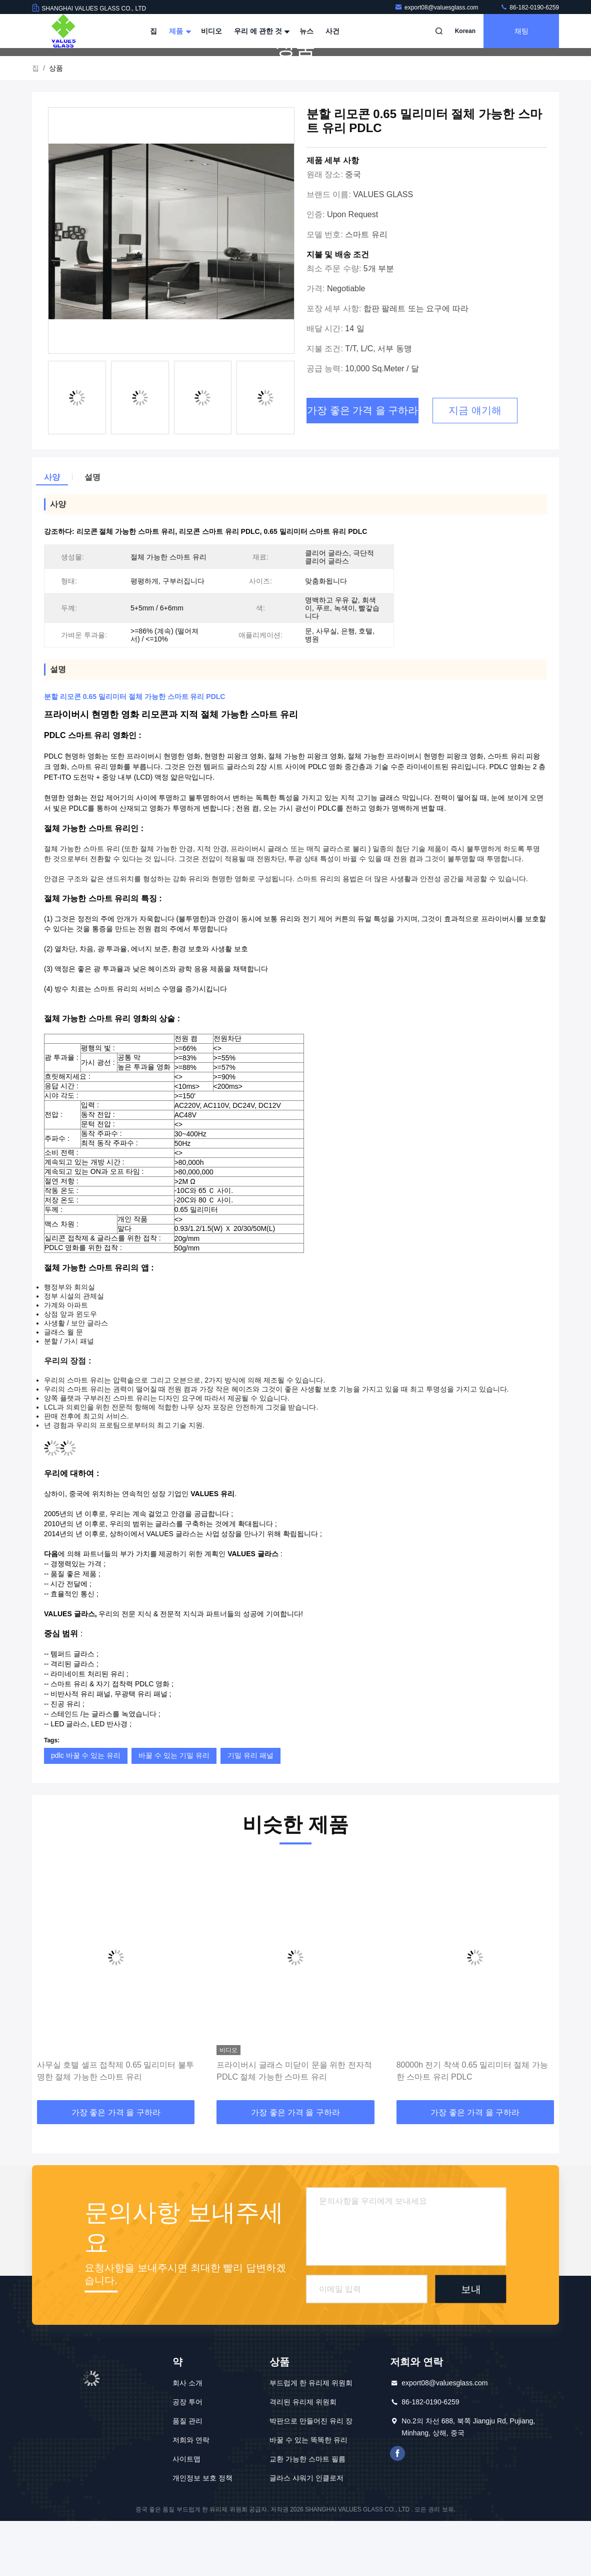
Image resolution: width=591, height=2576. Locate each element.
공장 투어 (187, 2457)
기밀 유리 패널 (251, 1810)
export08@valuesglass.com (437, 7)
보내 (471, 2343)
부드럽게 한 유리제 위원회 (311, 2438)
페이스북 (397, 2508)
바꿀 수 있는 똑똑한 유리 (309, 2495)
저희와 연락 (191, 2495)
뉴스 (307, 31)
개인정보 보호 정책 (202, 2533)
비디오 (211, 31)
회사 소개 (187, 2438)
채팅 (521, 31)
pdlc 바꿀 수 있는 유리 (85, 1810)
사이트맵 (186, 2514)
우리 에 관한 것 (261, 31)
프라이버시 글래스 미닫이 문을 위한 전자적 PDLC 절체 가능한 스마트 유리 (294, 2126)
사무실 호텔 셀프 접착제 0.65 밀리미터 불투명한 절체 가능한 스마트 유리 (115, 2126)
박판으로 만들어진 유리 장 (311, 2476)
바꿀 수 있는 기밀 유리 (174, 1810)
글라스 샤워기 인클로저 (307, 2533)
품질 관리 (187, 2476)
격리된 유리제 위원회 (303, 2457)
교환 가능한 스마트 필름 (308, 2514)
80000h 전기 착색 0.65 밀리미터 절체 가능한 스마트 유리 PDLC (472, 2126)
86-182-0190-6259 (529, 7)
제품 (179, 31)
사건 (333, 31)
